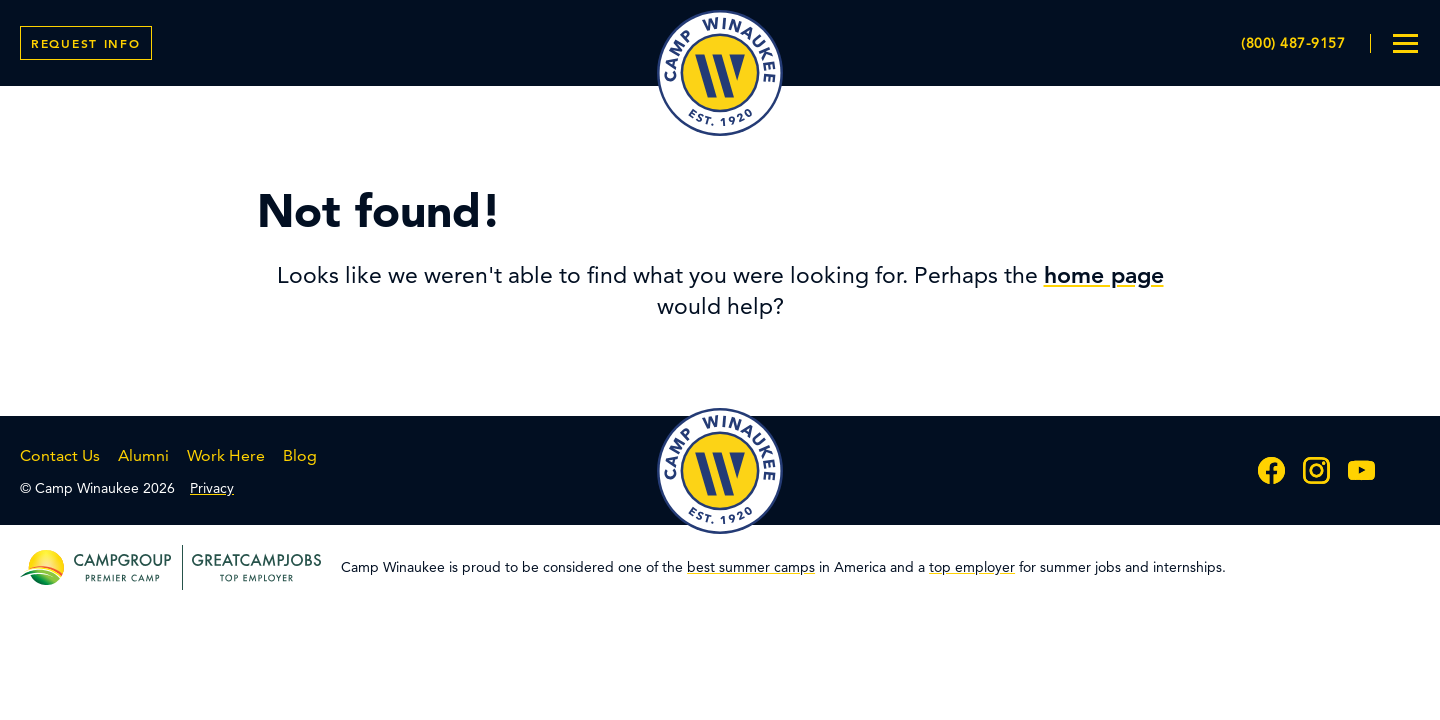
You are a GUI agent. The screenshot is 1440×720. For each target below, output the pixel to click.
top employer (972, 567)
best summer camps (751, 567)
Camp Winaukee (720, 73)
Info (86, 43)
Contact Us (60, 455)
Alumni (143, 455)
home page (1104, 275)
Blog (300, 455)
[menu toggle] (1405, 43)
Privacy (212, 488)
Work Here (226, 455)
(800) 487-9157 (1293, 43)
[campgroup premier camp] (122, 567)
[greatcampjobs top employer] (251, 567)
